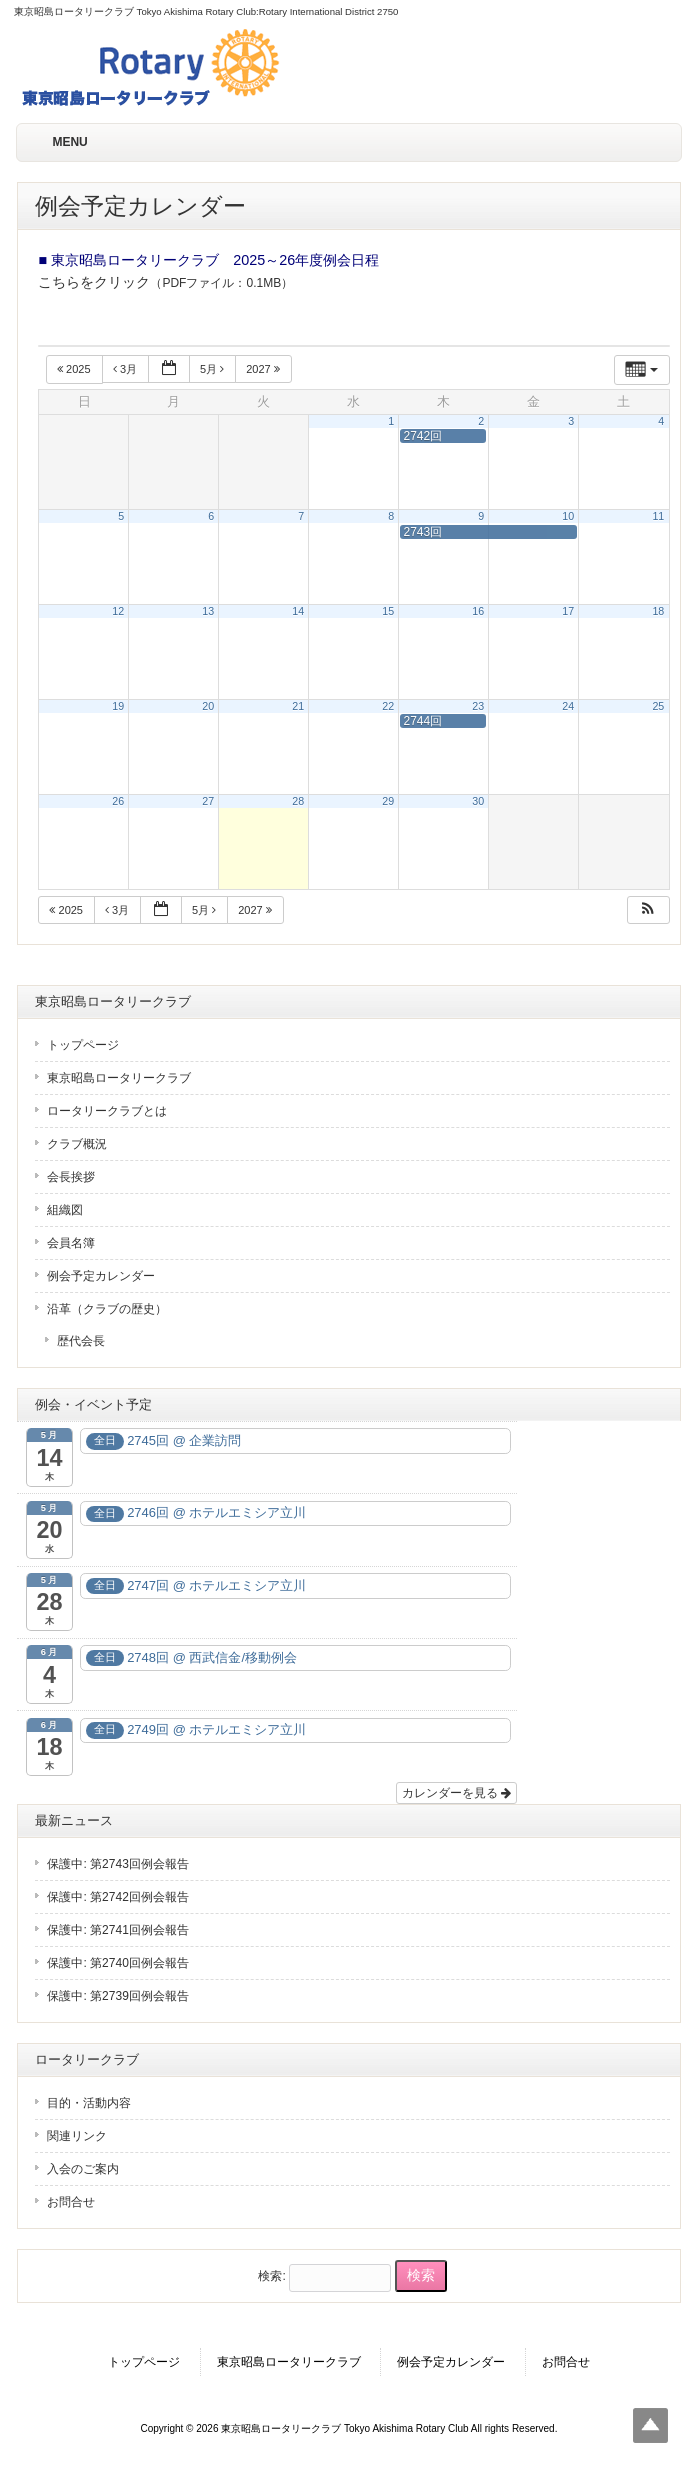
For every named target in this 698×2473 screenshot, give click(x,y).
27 (208, 801)
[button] (648, 910)
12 (118, 611)
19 (118, 706)
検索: (271, 2276)
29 (388, 801)
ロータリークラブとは (107, 1111)
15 (388, 611)
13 (208, 611)
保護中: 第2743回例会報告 (117, 1864)
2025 (75, 369)
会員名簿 (71, 1243)
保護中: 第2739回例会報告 (117, 1996)
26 (118, 801)
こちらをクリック (94, 282)
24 (568, 706)
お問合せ (71, 2202)
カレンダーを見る (456, 1793)
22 (388, 706)
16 (478, 611)
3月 (126, 369)
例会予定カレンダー (101, 1276)
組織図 (65, 1210)
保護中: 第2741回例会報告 (117, 1930)
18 (658, 611)
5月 (213, 369)
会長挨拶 (71, 1177)
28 (298, 801)
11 (658, 516)
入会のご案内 (83, 2169)
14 (298, 611)
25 (658, 706)
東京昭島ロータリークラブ (119, 1078)
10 (568, 516)
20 (208, 706)
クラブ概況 (77, 1144)
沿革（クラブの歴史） (107, 1309)
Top (650, 2425)
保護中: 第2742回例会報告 (117, 1897)
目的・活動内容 (89, 2103)
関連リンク (77, 2136)
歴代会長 (81, 1341)
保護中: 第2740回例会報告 (117, 1963)
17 (568, 611)
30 (478, 801)
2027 (264, 369)
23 (478, 706)
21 (298, 706)
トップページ (83, 1045)
